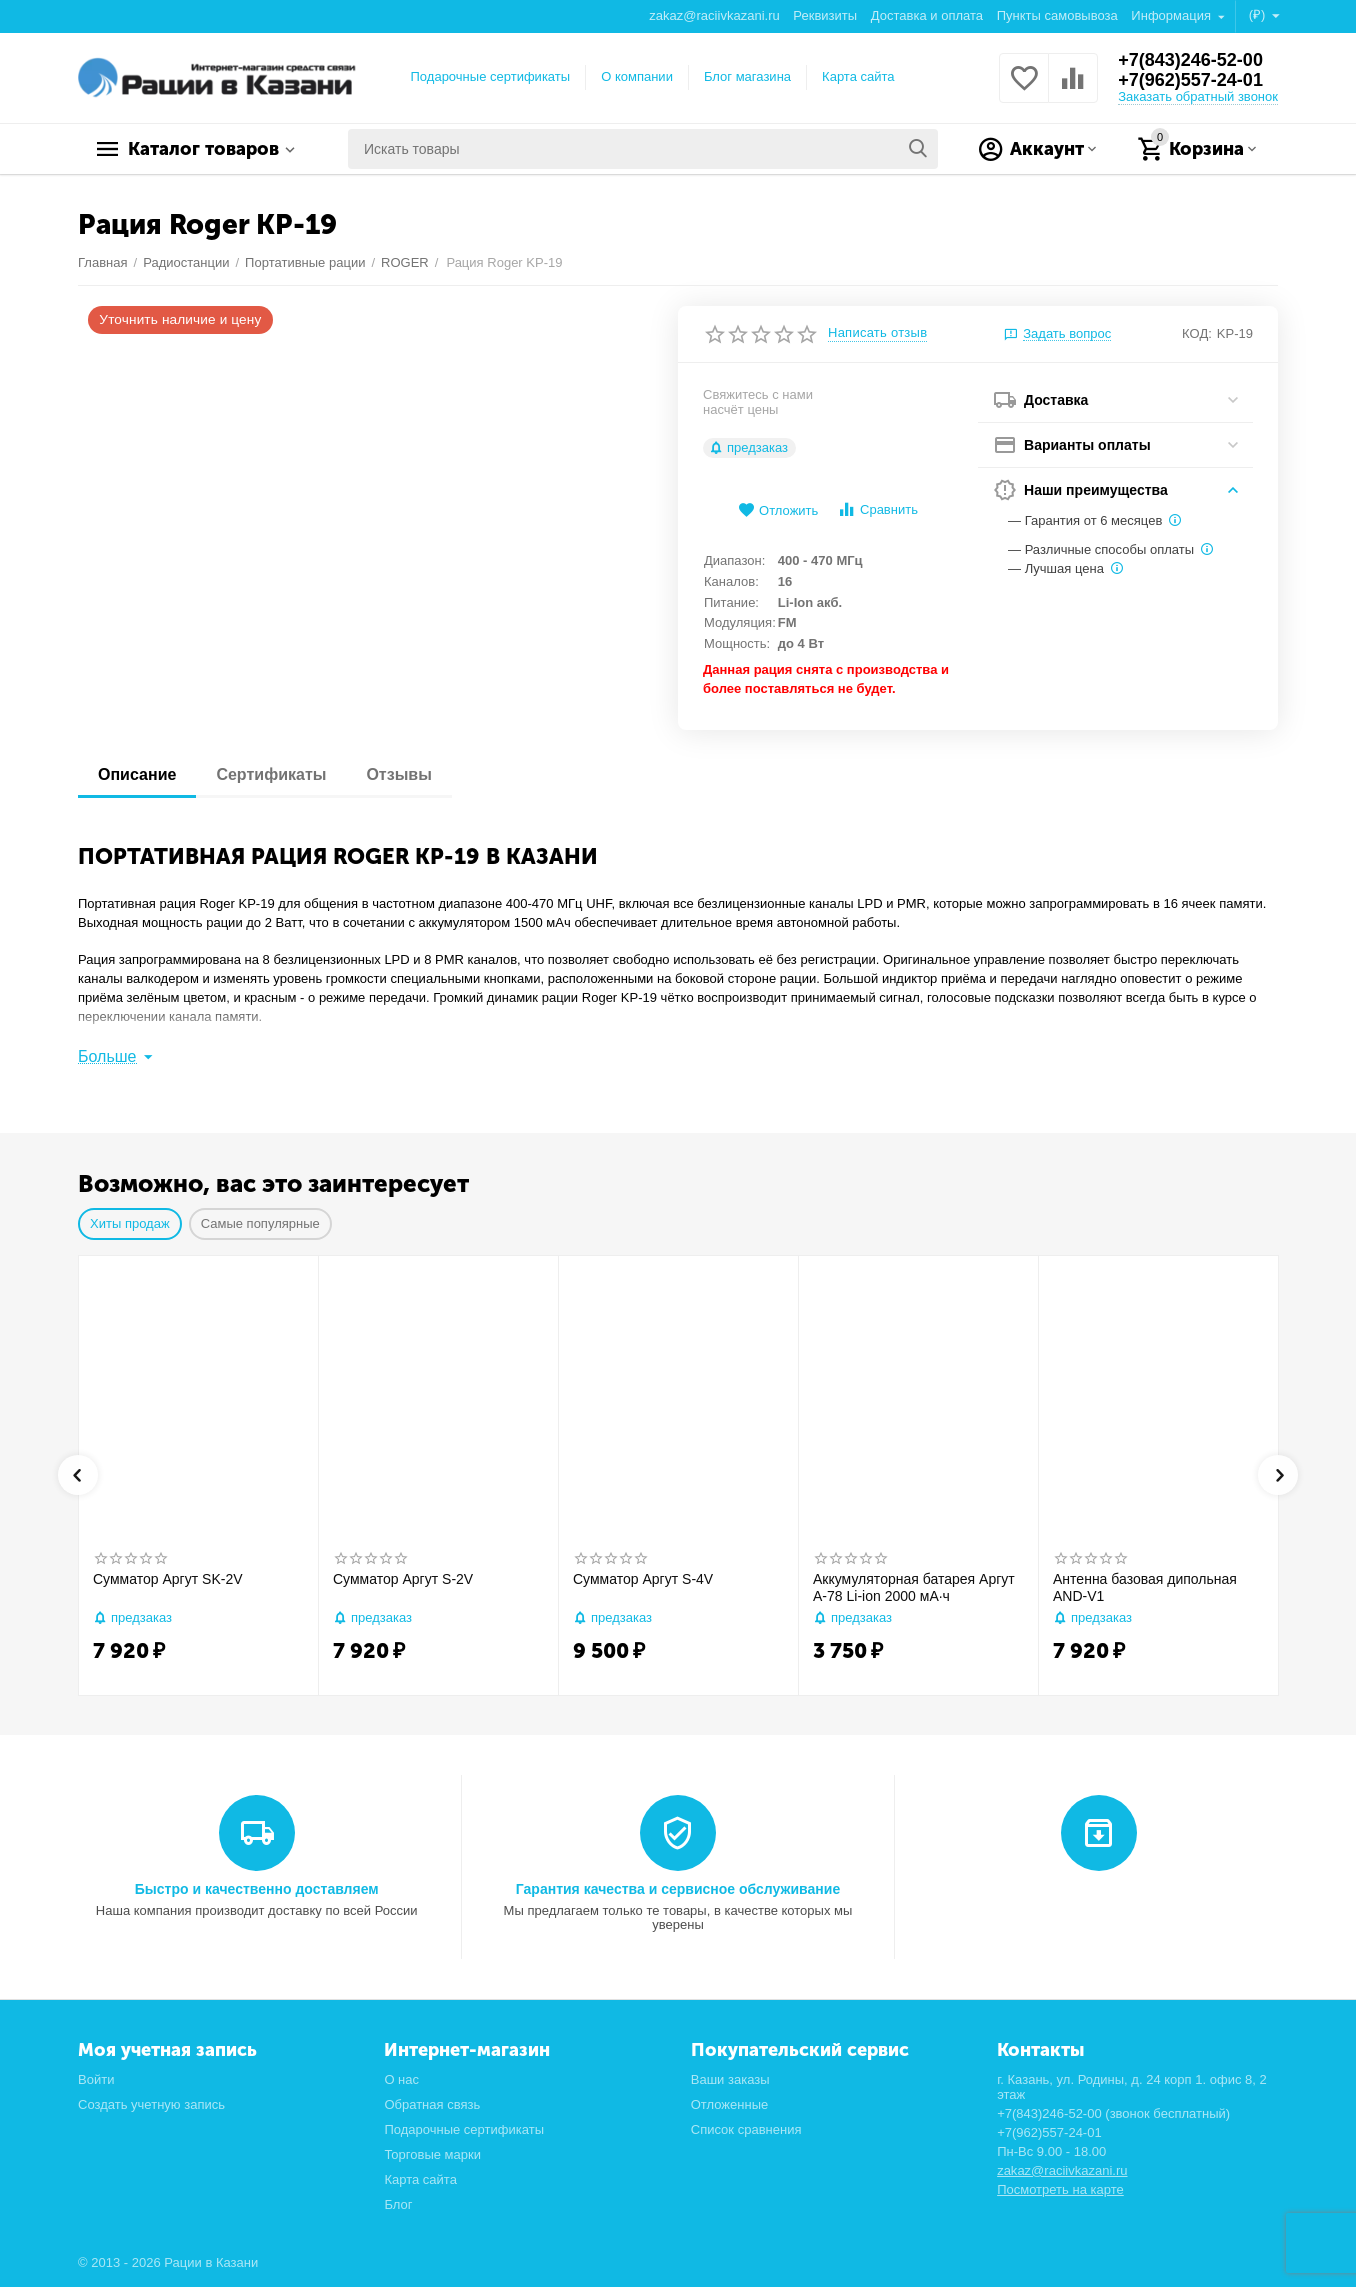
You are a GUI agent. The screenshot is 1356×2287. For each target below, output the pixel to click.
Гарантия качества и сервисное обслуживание (678, 1889)
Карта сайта (858, 76)
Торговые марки (432, 2154)
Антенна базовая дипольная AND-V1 (1145, 1587)
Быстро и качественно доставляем (257, 1889)
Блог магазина (747, 76)
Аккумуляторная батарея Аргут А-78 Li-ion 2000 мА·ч (914, 1587)
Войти (96, 2079)
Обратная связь (432, 2104)
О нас (401, 2079)
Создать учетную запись (151, 2104)
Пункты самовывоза (1057, 15)
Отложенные (730, 2104)
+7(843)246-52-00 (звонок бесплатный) (1113, 2113)
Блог (398, 2204)
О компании (637, 76)
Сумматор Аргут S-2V (403, 1579)
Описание (137, 774)
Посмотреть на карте (1060, 2189)
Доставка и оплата (927, 15)
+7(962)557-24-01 (1190, 80)
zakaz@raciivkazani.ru (714, 15)
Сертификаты (271, 774)
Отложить (778, 510)
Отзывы (398, 774)
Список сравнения (746, 2129)
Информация (1172, 15)
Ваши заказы (730, 2079)
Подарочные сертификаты (491, 76)
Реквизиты (825, 15)
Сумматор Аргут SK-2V (168, 1579)
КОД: (1197, 333)
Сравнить (877, 509)
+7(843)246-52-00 (1190, 60)
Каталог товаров (203, 149)
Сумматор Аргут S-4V (643, 1579)
